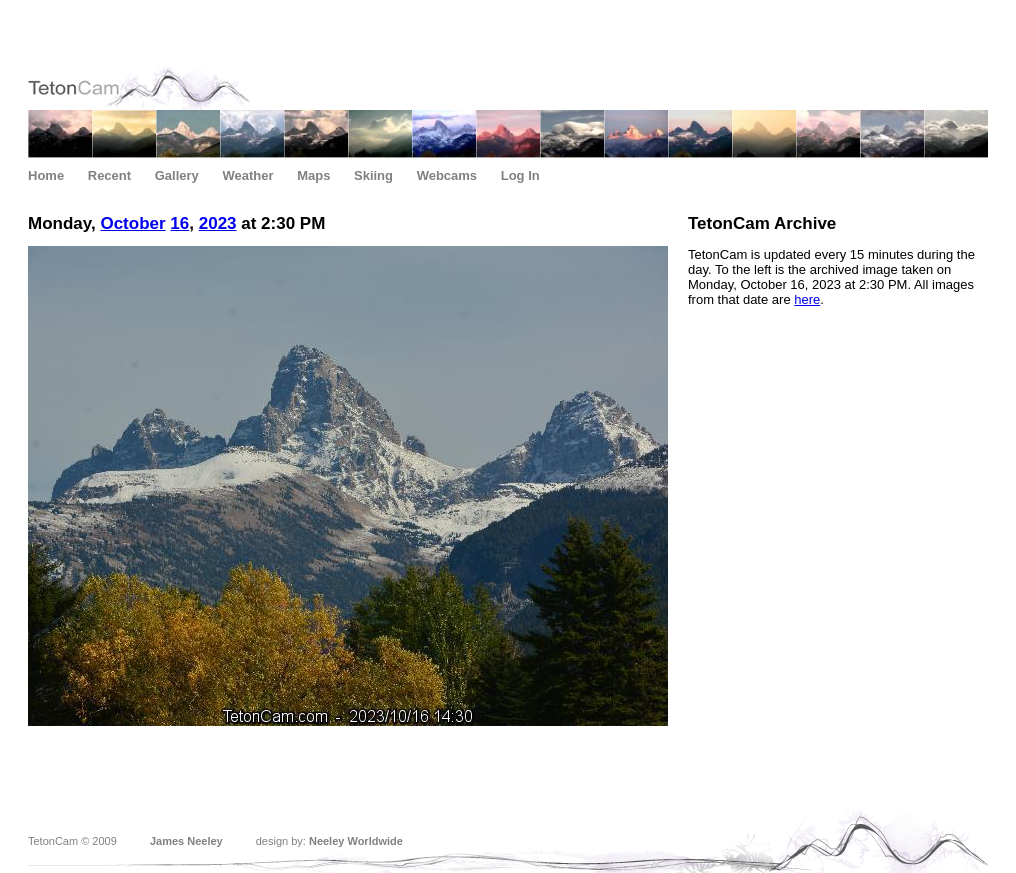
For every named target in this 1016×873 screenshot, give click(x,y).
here (807, 299)
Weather (247, 175)
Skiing (373, 175)
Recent (109, 175)
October (132, 223)
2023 (218, 223)
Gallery (177, 175)
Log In (520, 175)
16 (179, 223)
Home (46, 175)
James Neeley (186, 841)
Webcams (447, 175)
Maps (313, 175)
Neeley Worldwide (356, 841)
